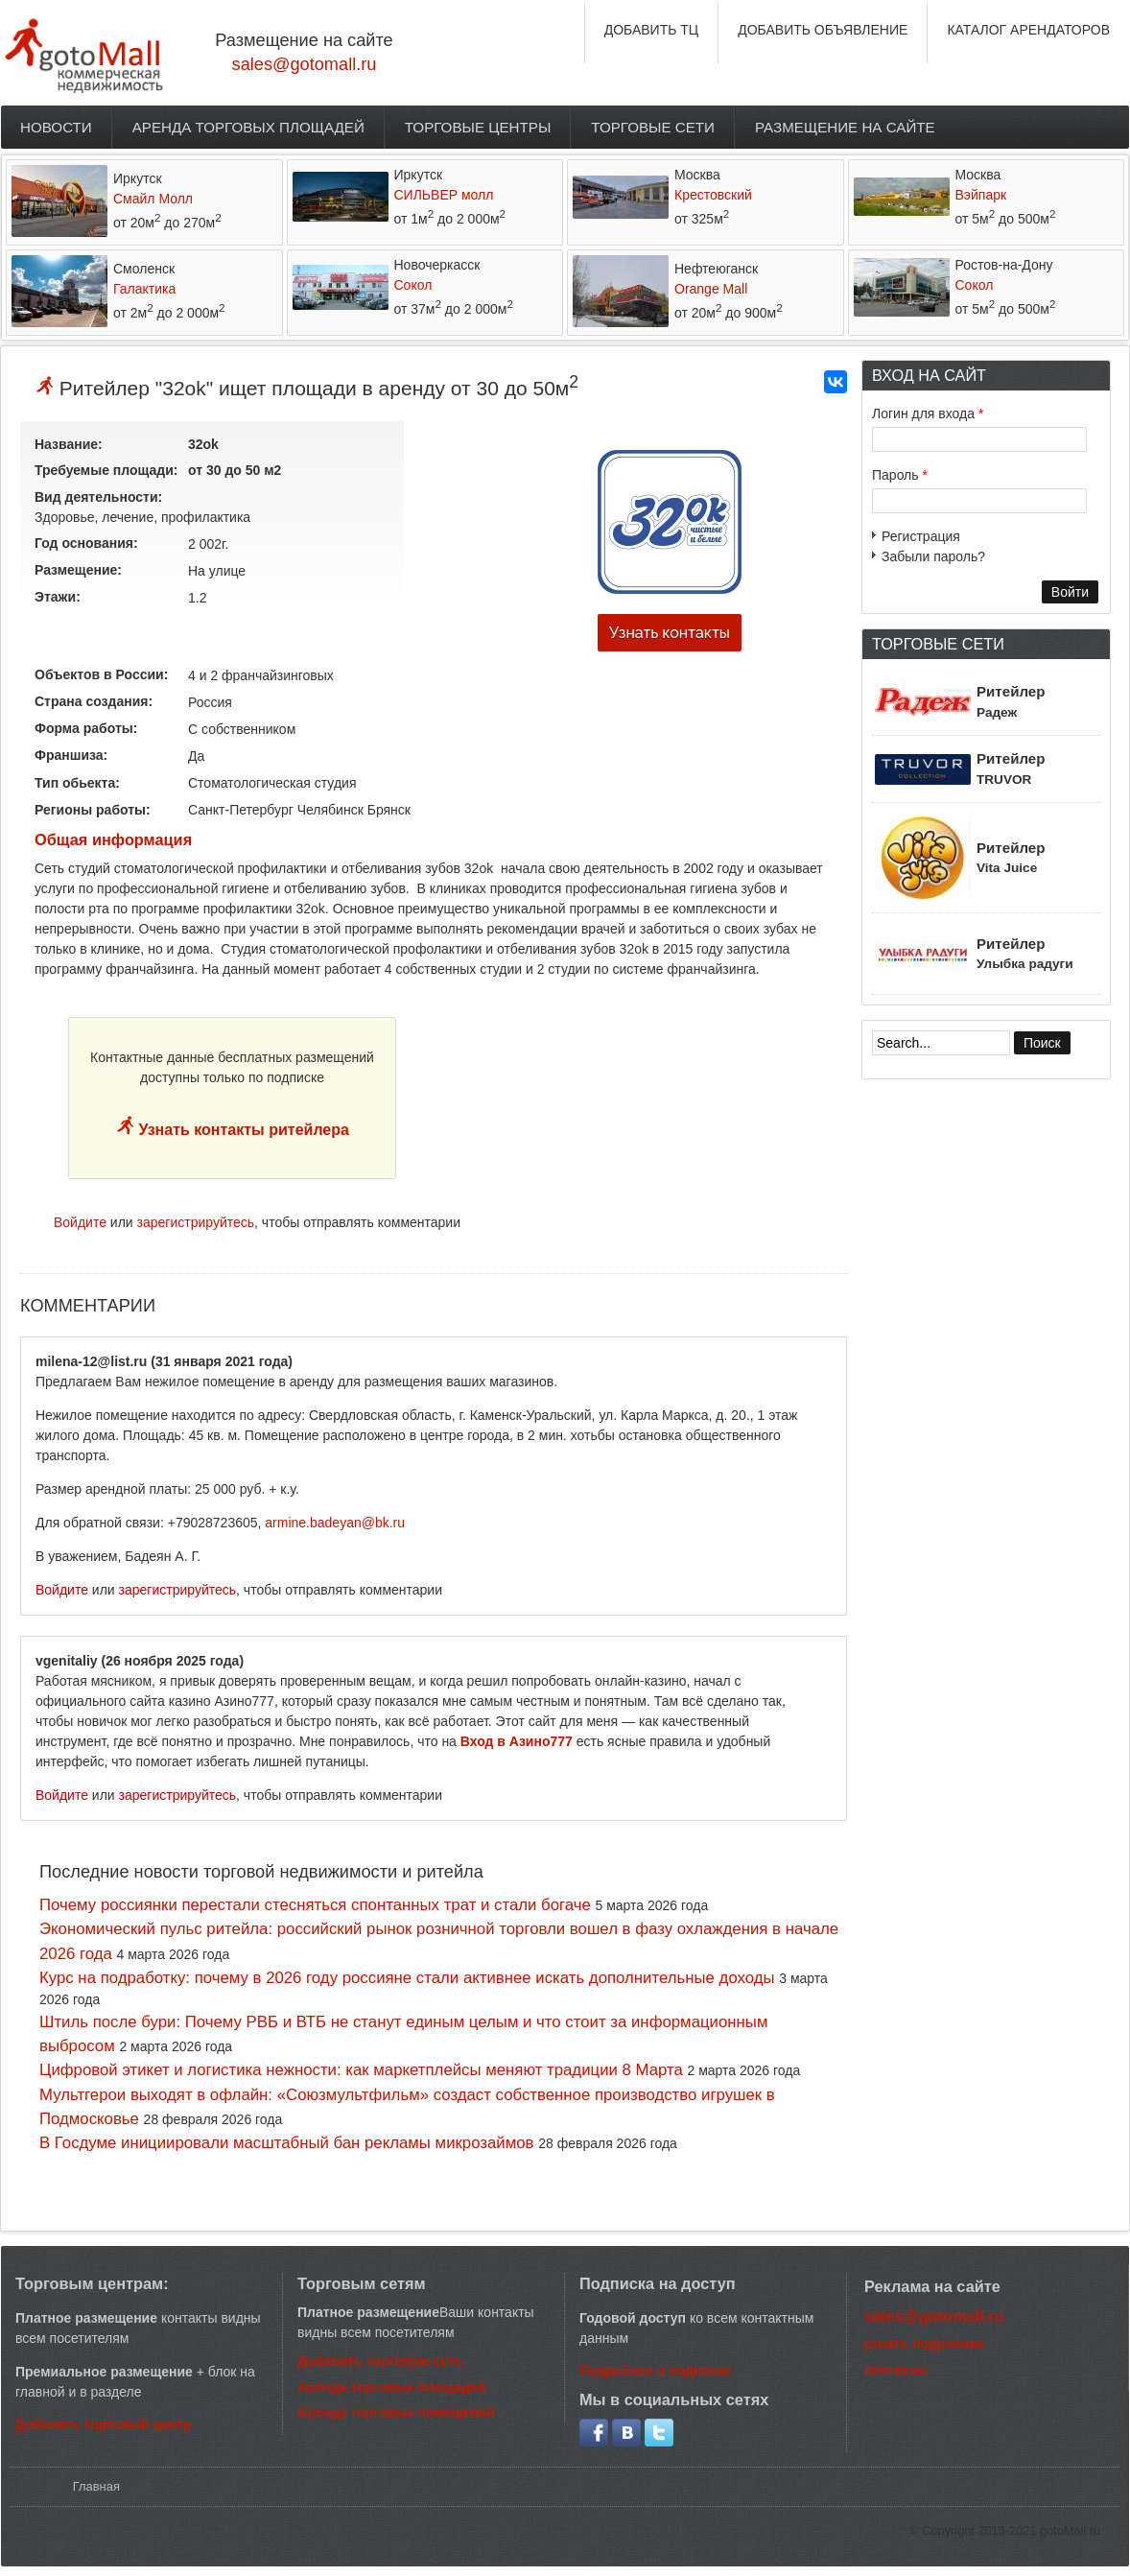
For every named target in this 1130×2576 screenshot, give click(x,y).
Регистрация (921, 536)
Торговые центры (478, 127)
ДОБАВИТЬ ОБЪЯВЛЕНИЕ (822, 29)
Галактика (144, 288)
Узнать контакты (669, 633)
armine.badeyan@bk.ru (335, 1522)
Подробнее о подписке (655, 2370)
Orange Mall (710, 288)
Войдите (80, 1222)
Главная (96, 2486)
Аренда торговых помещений (396, 2412)
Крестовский (713, 194)
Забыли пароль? (933, 556)
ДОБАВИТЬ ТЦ (651, 29)
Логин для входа (927, 413)
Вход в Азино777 (516, 1741)
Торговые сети (653, 127)
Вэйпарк (981, 194)
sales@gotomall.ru (304, 64)
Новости (56, 127)
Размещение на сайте (845, 127)
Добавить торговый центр (103, 2424)
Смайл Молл (153, 198)
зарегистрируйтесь (196, 1222)
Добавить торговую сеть (379, 2361)
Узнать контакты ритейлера (241, 1130)
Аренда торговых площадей (248, 127)
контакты (895, 2369)
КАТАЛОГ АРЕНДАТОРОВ (1028, 29)
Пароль (900, 475)
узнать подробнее (924, 2343)
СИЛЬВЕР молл (444, 194)
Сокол (413, 285)
